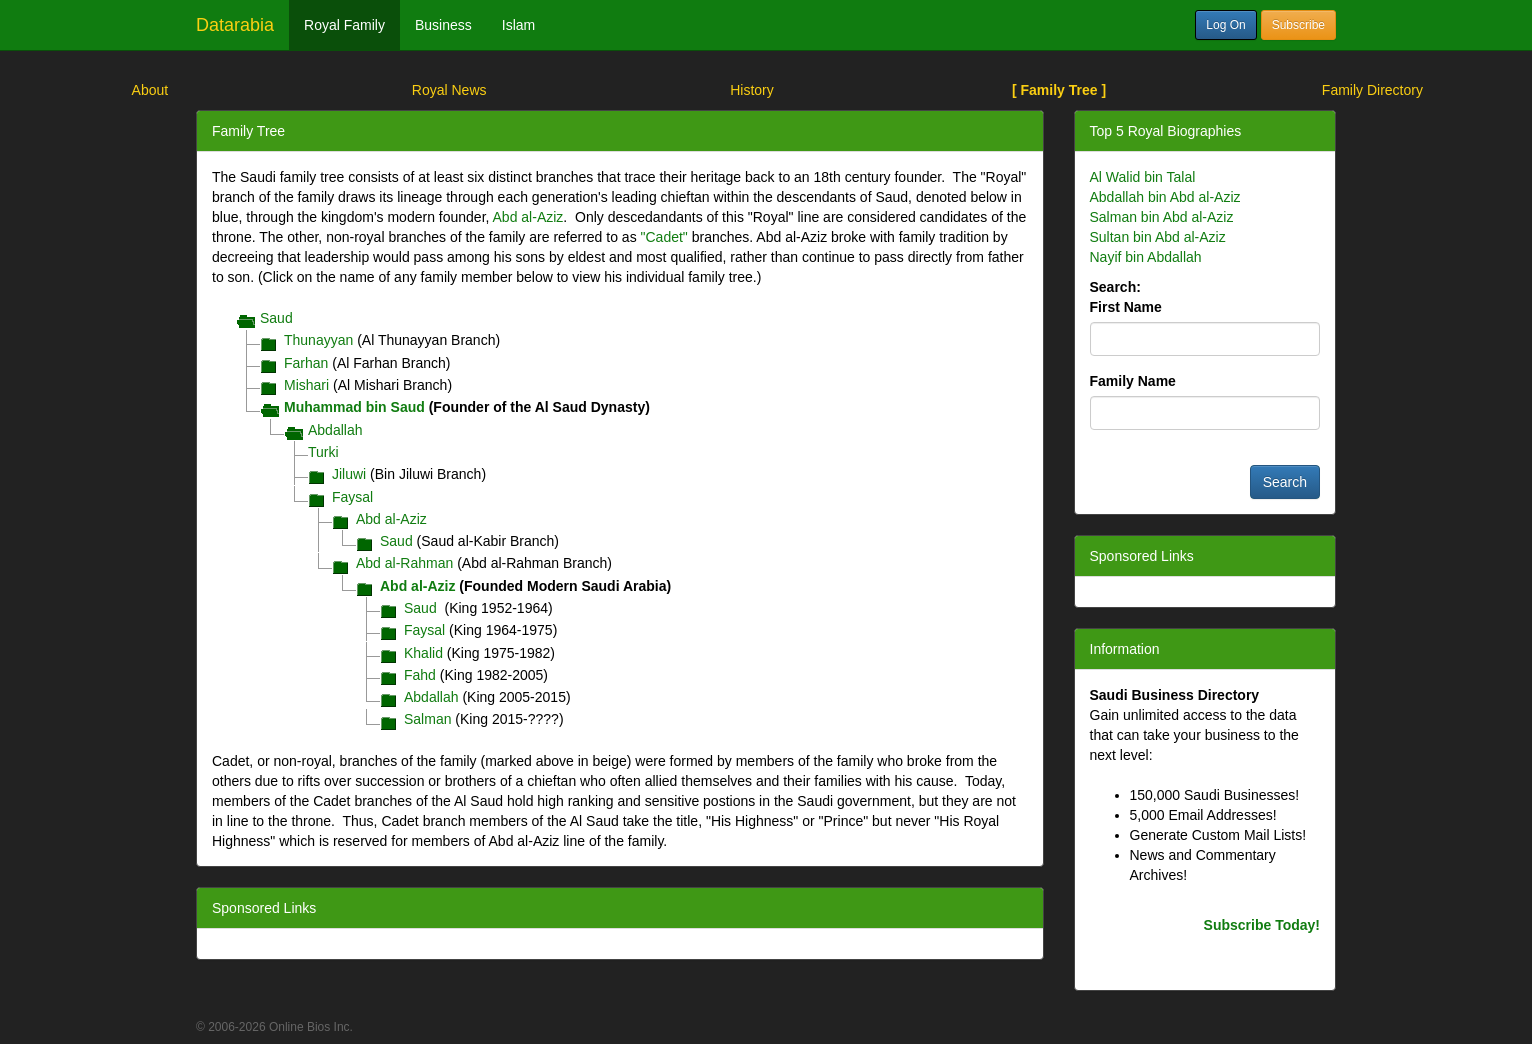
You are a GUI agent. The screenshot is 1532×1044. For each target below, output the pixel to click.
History (752, 90)
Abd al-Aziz (528, 217)
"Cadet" (664, 237)
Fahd (420, 675)
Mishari (306, 385)
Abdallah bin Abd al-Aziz (1165, 197)
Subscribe (1298, 25)
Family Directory (1372, 90)
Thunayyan (318, 340)
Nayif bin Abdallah (1146, 257)
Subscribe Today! (1262, 925)
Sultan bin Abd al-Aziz (1158, 237)
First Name (1126, 307)
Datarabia (235, 25)
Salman (427, 719)
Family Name (1133, 381)
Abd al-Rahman (404, 563)
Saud (276, 318)
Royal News (449, 90)
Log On (1225, 25)
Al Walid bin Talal (1143, 177)
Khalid (423, 653)
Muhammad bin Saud (354, 407)
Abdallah (335, 430)
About (150, 90)
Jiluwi (349, 474)
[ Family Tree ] (1059, 90)
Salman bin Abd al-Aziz (1162, 217)
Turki (323, 452)
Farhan (306, 363)
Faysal (352, 497)
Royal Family (344, 25)
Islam (518, 25)
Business (443, 25)
